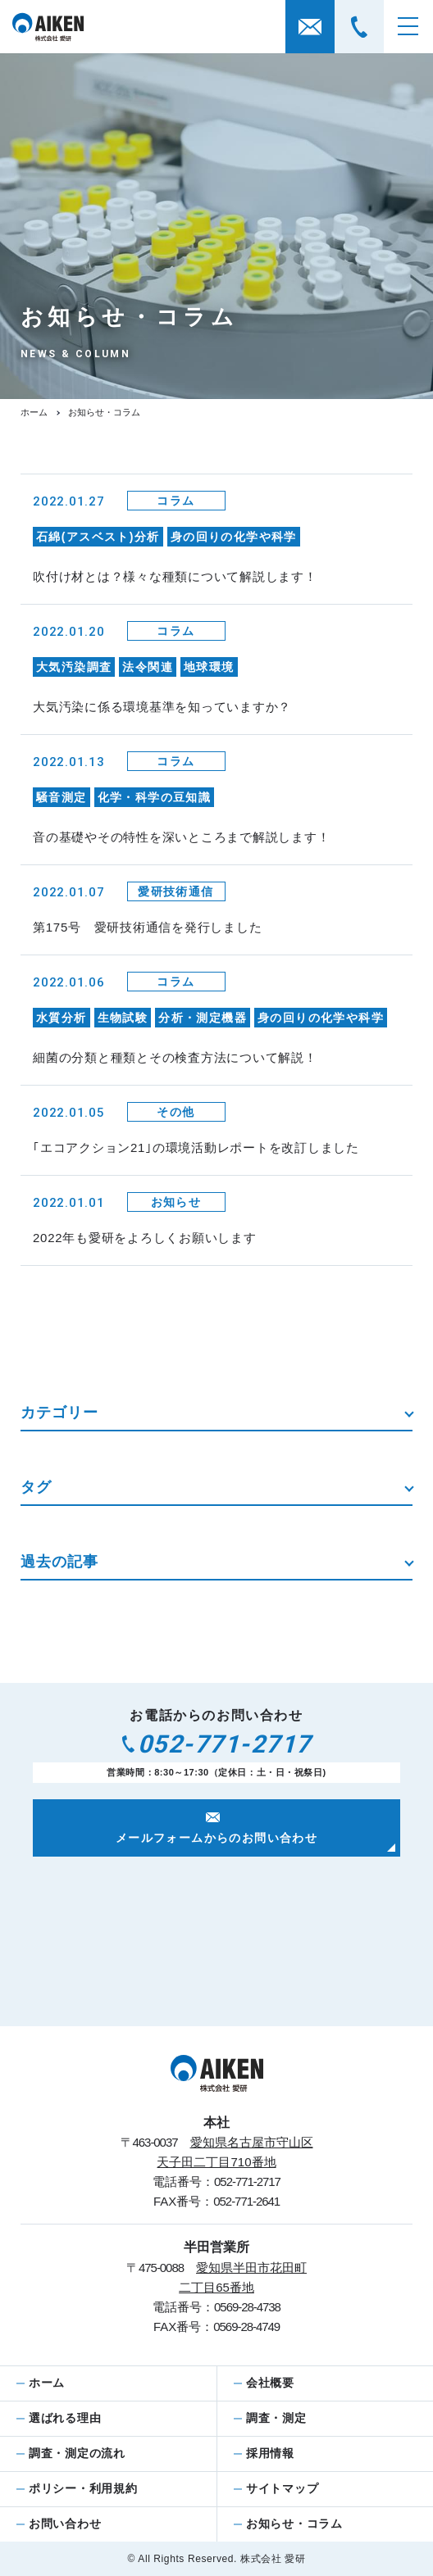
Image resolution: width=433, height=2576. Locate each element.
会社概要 (270, 2382)
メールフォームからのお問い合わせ (216, 1828)
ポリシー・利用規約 (83, 2488)
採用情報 (270, 2453)
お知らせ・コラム (294, 2523)
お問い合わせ (65, 2523)
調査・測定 (276, 2417)
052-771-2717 (217, 1744)
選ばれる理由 (65, 2417)
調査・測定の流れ (77, 2453)
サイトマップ (282, 2488)
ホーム (34, 412)
